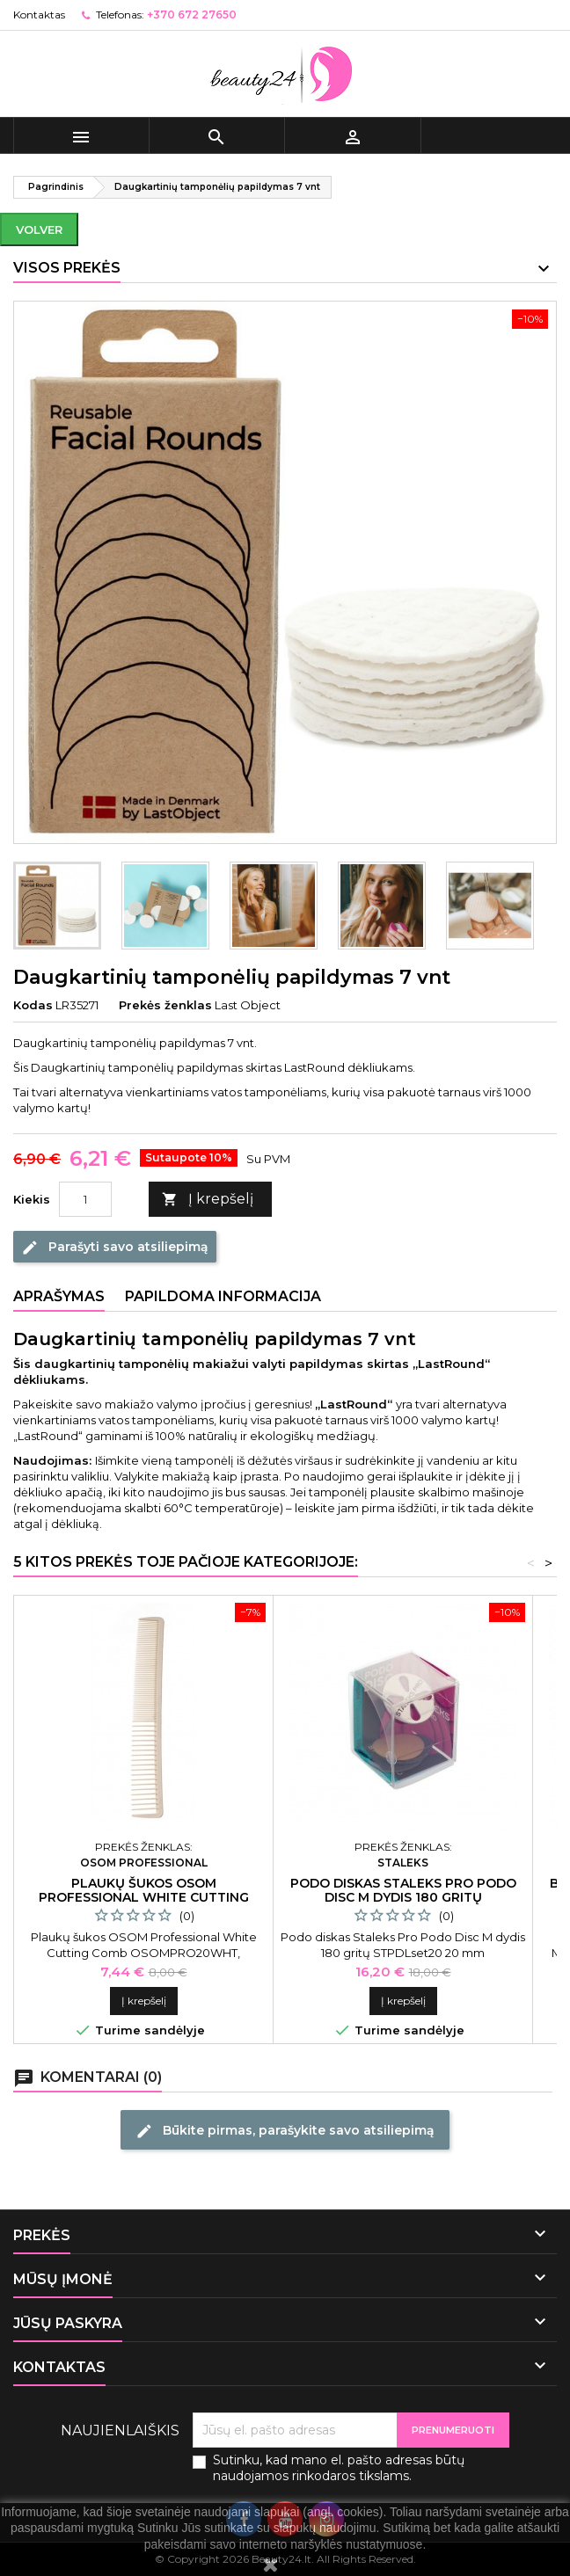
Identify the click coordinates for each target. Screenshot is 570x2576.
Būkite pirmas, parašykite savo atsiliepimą (285, 2131)
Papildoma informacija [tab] (223, 1296)
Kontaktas (39, 14)
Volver (39, 229)
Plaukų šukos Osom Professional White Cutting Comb (144, 1897)
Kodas (33, 1005)
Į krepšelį (207, 1199)
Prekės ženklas (165, 1005)
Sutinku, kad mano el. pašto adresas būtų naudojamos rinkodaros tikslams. (338, 2468)
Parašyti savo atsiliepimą (114, 1247)
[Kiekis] (85, 1199)
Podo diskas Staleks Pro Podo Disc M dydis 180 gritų (403, 1890)
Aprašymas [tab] (59, 1296)
